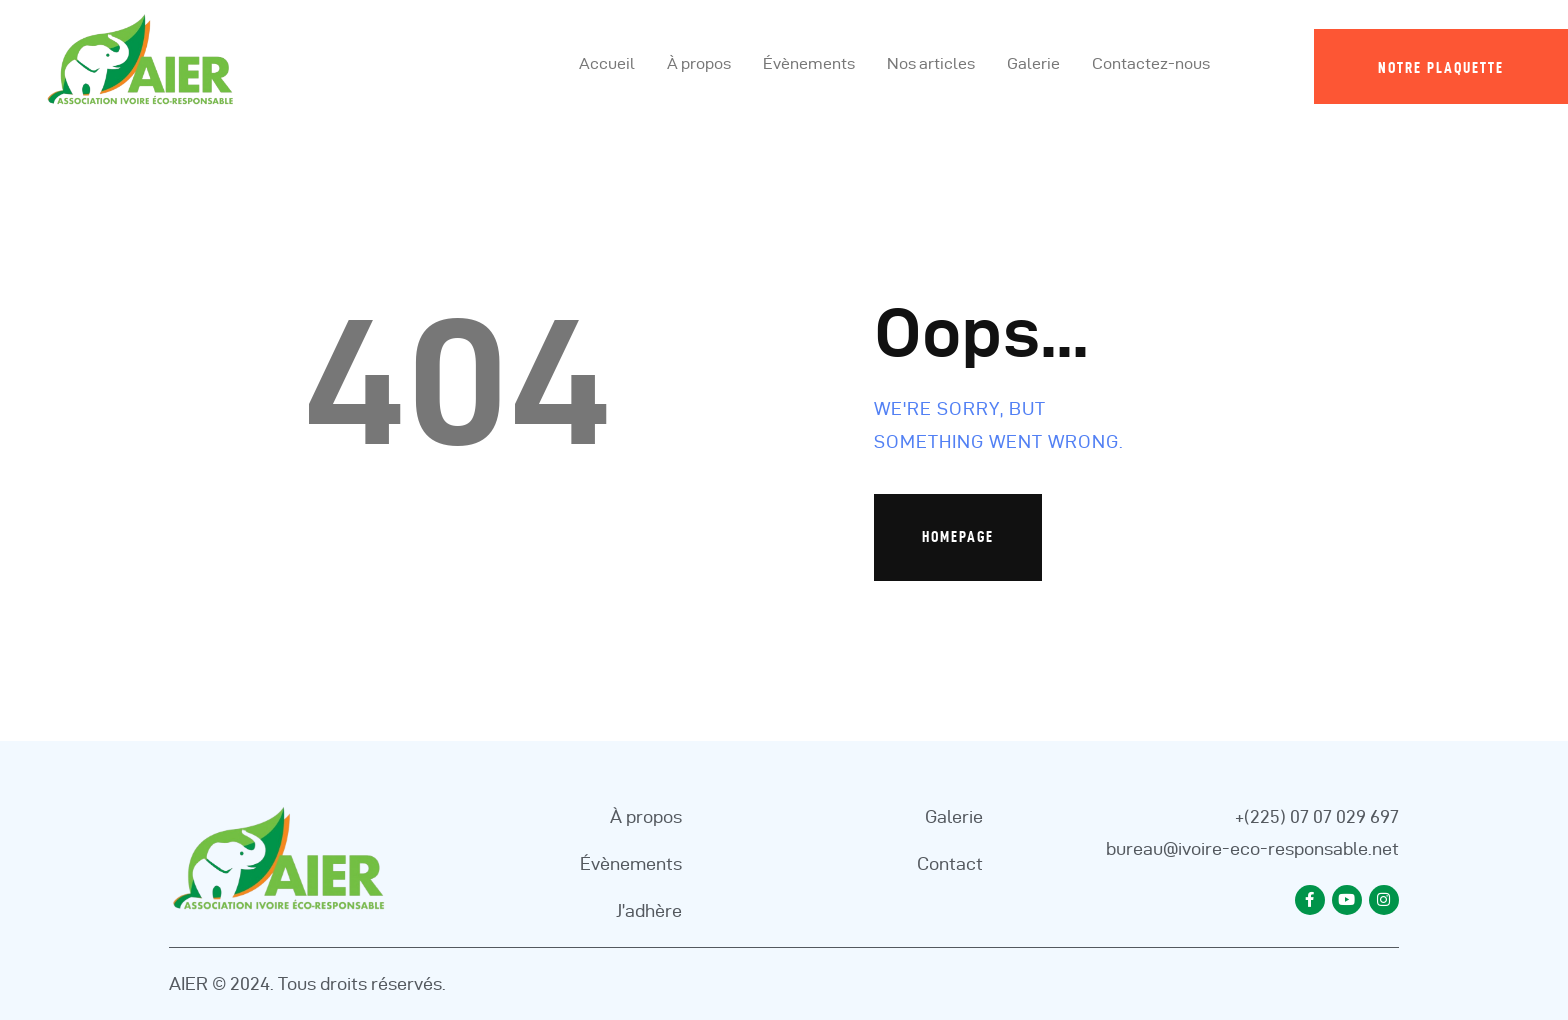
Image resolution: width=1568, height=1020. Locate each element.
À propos (646, 816)
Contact (950, 863)
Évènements (631, 863)
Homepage (958, 536)
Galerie (954, 816)
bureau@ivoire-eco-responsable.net (1252, 848)
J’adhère (649, 910)
